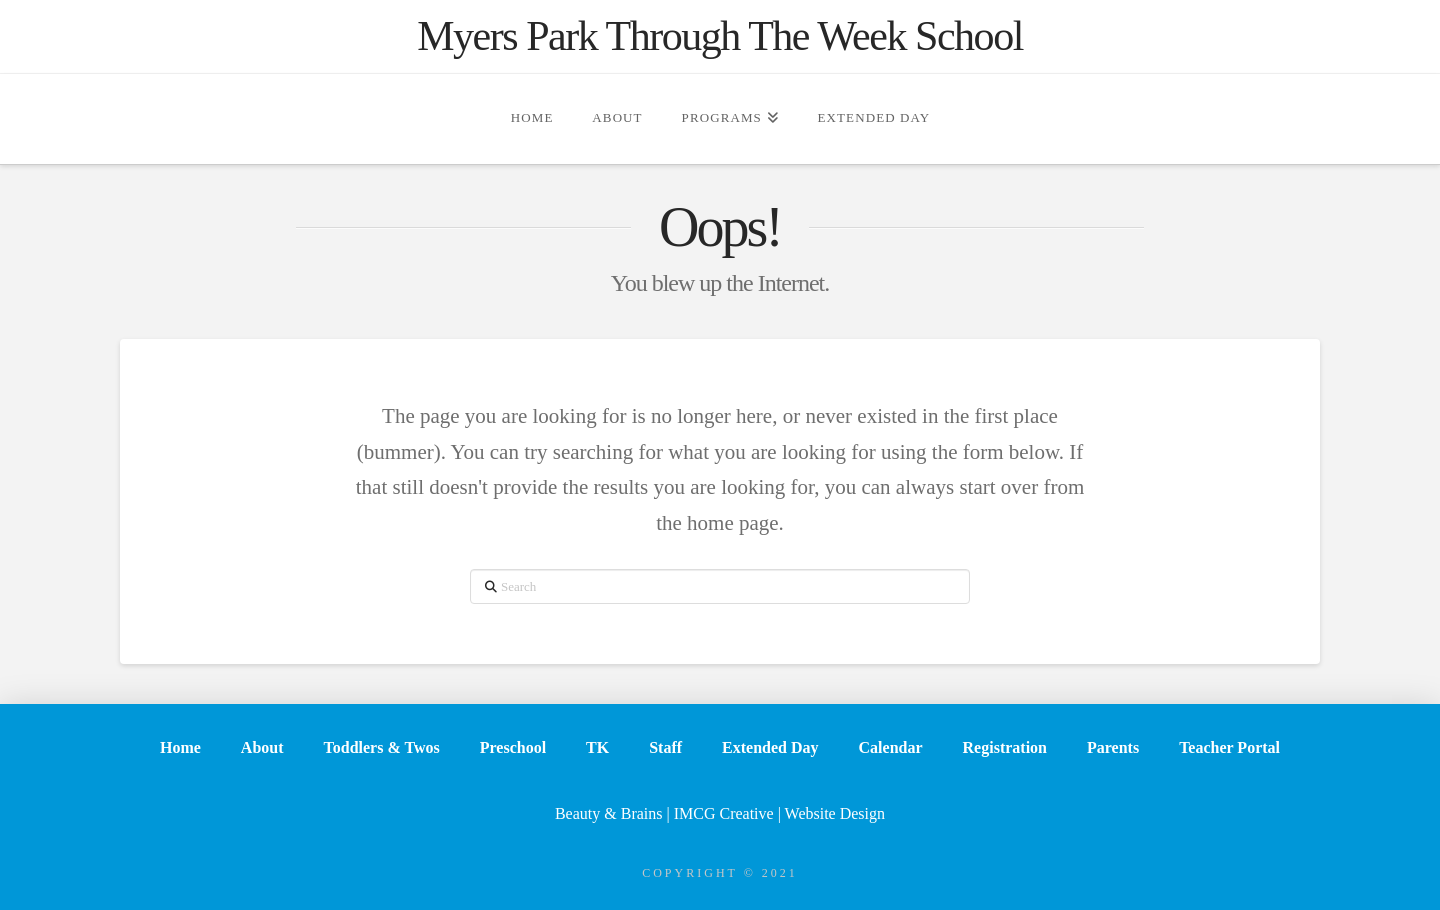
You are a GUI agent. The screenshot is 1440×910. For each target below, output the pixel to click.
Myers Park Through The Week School (720, 36)
